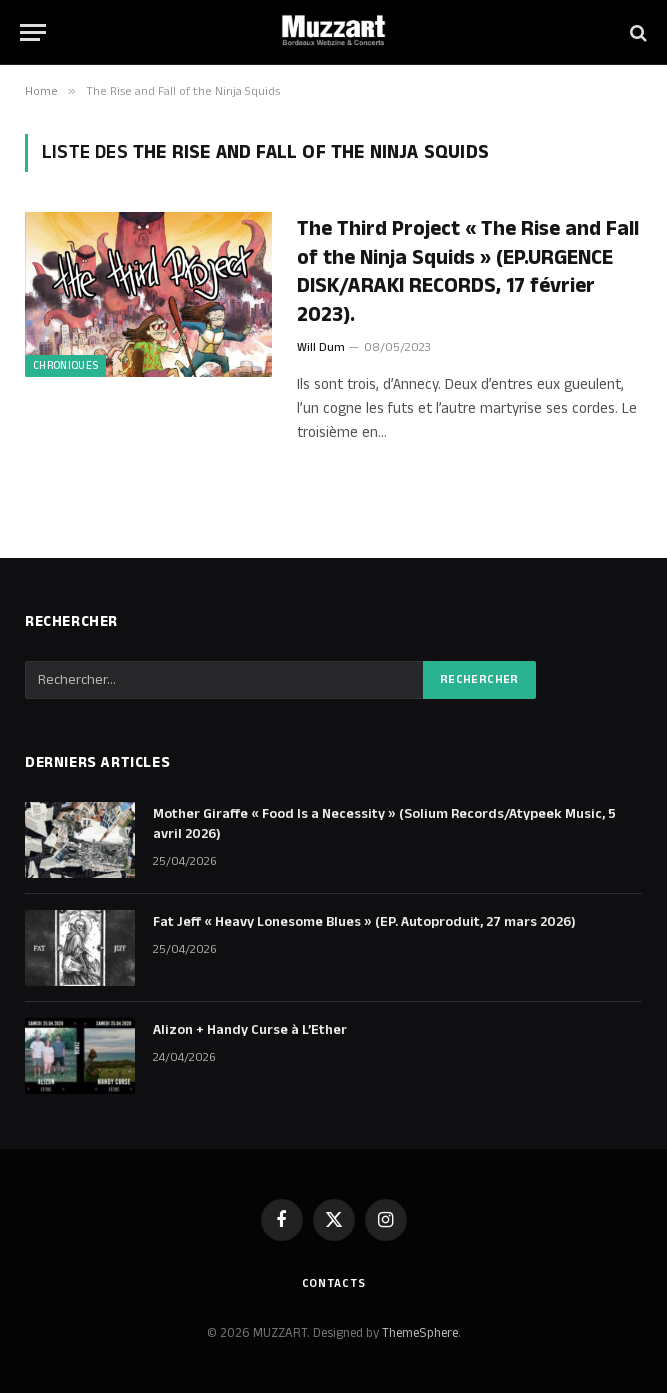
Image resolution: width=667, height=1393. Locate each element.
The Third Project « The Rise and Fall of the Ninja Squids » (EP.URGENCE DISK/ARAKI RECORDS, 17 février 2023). (468, 272)
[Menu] (33, 32)
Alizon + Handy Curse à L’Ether (250, 1030)
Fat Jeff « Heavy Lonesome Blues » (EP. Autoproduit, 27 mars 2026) (364, 922)
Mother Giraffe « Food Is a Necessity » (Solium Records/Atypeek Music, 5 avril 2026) (384, 824)
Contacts (334, 1283)
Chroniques (65, 366)
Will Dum (321, 347)
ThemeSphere (420, 1333)
